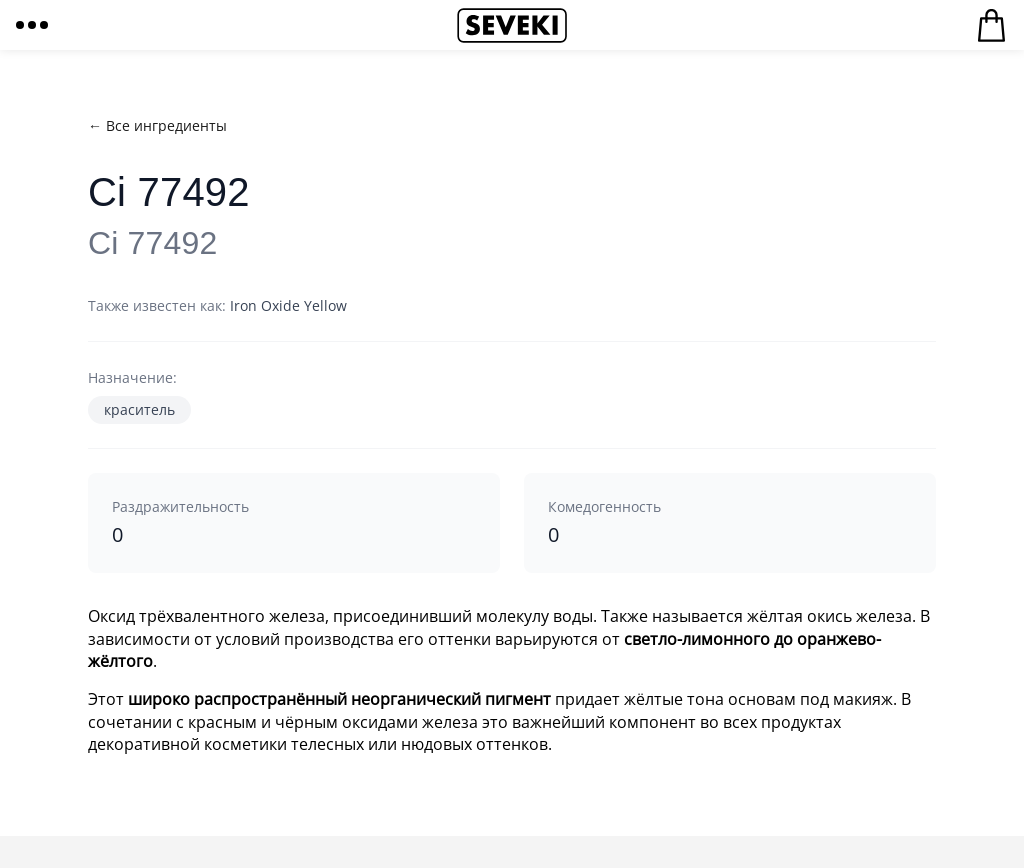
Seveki (512, 25)
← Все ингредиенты (157, 125)
